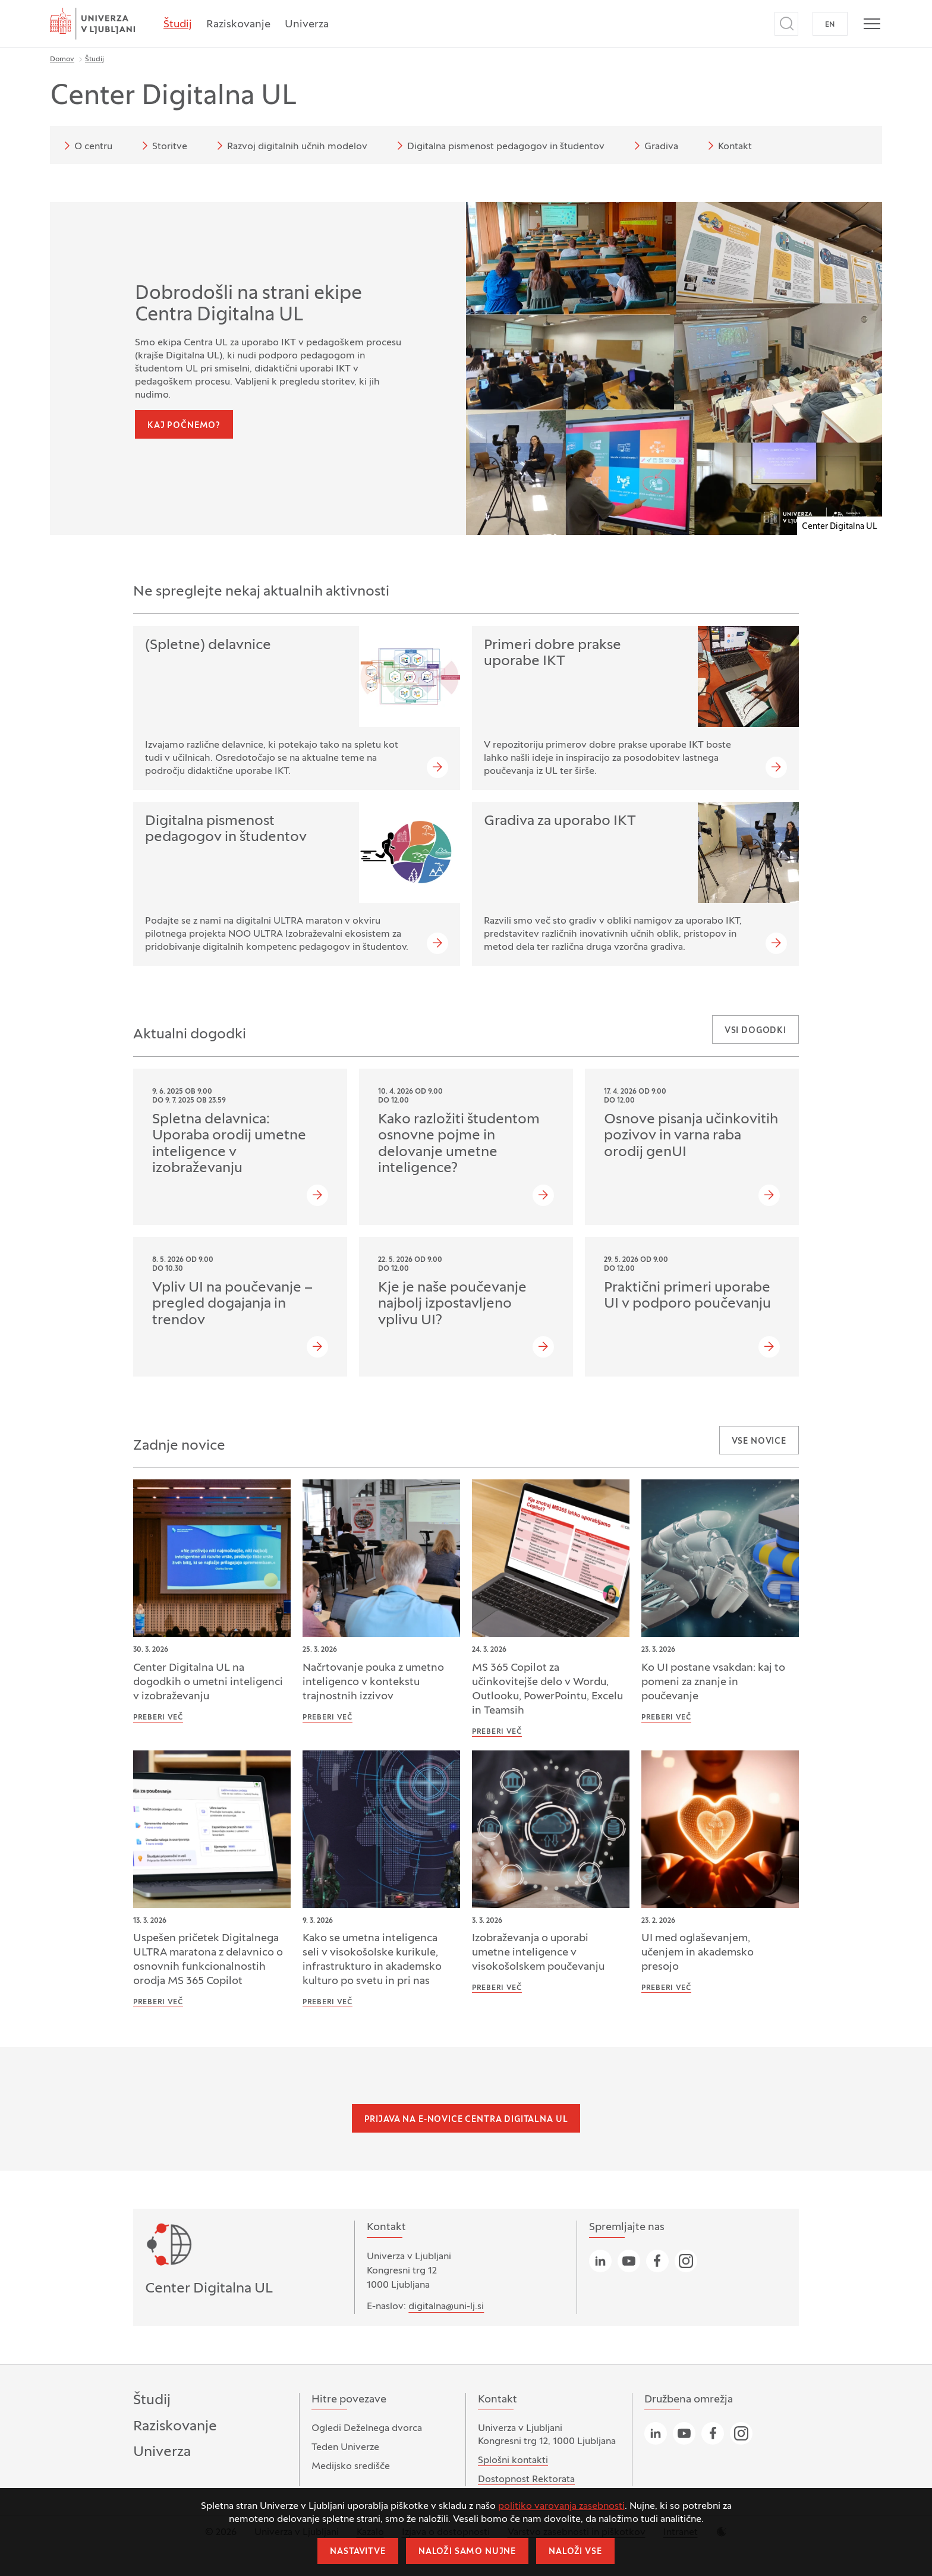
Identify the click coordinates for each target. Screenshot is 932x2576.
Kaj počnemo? (184, 426)
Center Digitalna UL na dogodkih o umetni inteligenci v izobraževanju (208, 1682)
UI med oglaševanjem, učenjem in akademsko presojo (697, 1952)
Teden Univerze (345, 2447)
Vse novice (759, 1442)
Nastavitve (357, 2552)
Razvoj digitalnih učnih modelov (290, 145)
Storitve (162, 145)
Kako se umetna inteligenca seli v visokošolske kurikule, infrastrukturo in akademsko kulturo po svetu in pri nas (372, 1959)
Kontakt (728, 145)
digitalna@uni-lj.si (446, 2307)
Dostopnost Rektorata (526, 2479)
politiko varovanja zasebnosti (561, 2506)
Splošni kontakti (513, 2460)
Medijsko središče (350, 2466)
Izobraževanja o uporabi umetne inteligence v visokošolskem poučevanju (538, 1952)
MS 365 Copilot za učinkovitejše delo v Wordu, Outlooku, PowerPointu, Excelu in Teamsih (547, 1689)
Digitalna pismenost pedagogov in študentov (498, 145)
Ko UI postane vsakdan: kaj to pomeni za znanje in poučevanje (713, 1682)
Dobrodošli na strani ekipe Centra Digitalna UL (248, 305)
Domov (62, 59)
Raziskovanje (238, 25)
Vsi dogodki (755, 1031)
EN (830, 25)
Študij (177, 25)
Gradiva (654, 145)
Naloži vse (575, 2552)
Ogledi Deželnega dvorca (366, 2428)
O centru (86, 145)
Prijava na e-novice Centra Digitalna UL (466, 2120)
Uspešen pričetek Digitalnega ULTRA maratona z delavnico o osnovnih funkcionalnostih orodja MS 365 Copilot (208, 1959)
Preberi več (158, 1717)
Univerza (307, 25)
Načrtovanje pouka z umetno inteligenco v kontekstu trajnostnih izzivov (373, 1682)
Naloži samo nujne (467, 2552)
